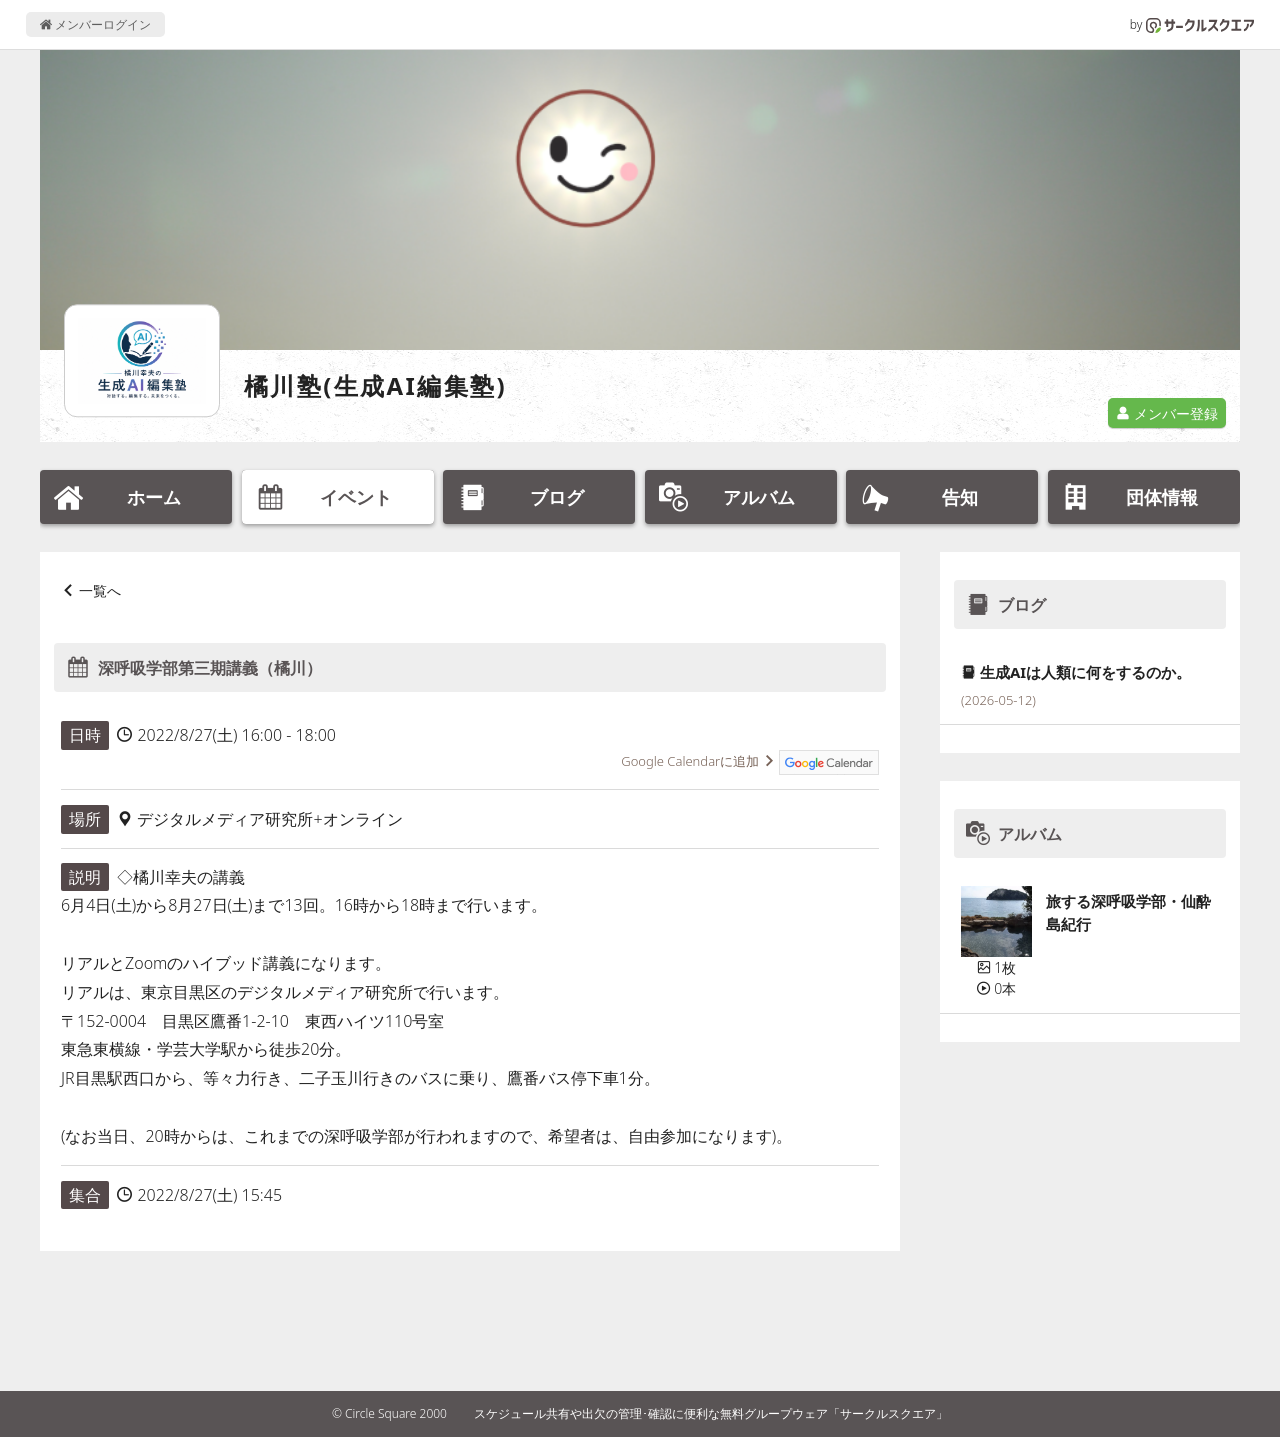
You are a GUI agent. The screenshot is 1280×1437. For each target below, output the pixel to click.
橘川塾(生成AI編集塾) (375, 385)
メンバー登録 (1167, 413)
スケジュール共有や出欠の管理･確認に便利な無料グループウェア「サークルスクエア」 (711, 1413)
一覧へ (100, 590)
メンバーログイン (95, 24)
